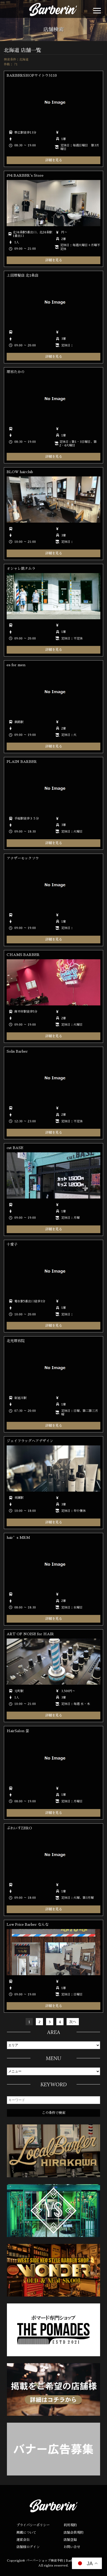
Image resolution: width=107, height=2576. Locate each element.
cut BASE (15, 1148)
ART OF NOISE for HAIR (30, 1634)
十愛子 (12, 1244)
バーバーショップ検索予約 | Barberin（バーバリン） (63, 2560)
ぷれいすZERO (19, 1828)
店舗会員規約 (73, 2532)
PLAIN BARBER (22, 761)
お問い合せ (71, 2547)
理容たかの (16, 372)
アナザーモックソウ (23, 858)
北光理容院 (16, 1341)
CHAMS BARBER (23, 954)
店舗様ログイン (28, 2547)
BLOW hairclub (20, 472)
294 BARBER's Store (25, 175)
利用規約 (70, 2525)
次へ (72, 2022)
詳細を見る (53, 160)
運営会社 (23, 2539)
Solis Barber (17, 1051)
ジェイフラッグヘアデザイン (30, 1441)
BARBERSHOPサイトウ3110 (32, 75)
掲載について (26, 2532)
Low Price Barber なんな (28, 1924)
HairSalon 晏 (18, 1731)
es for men (16, 665)
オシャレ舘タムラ (21, 568)
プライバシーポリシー (33, 2525)
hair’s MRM (18, 1537)
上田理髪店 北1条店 (22, 275)
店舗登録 (70, 2539)
